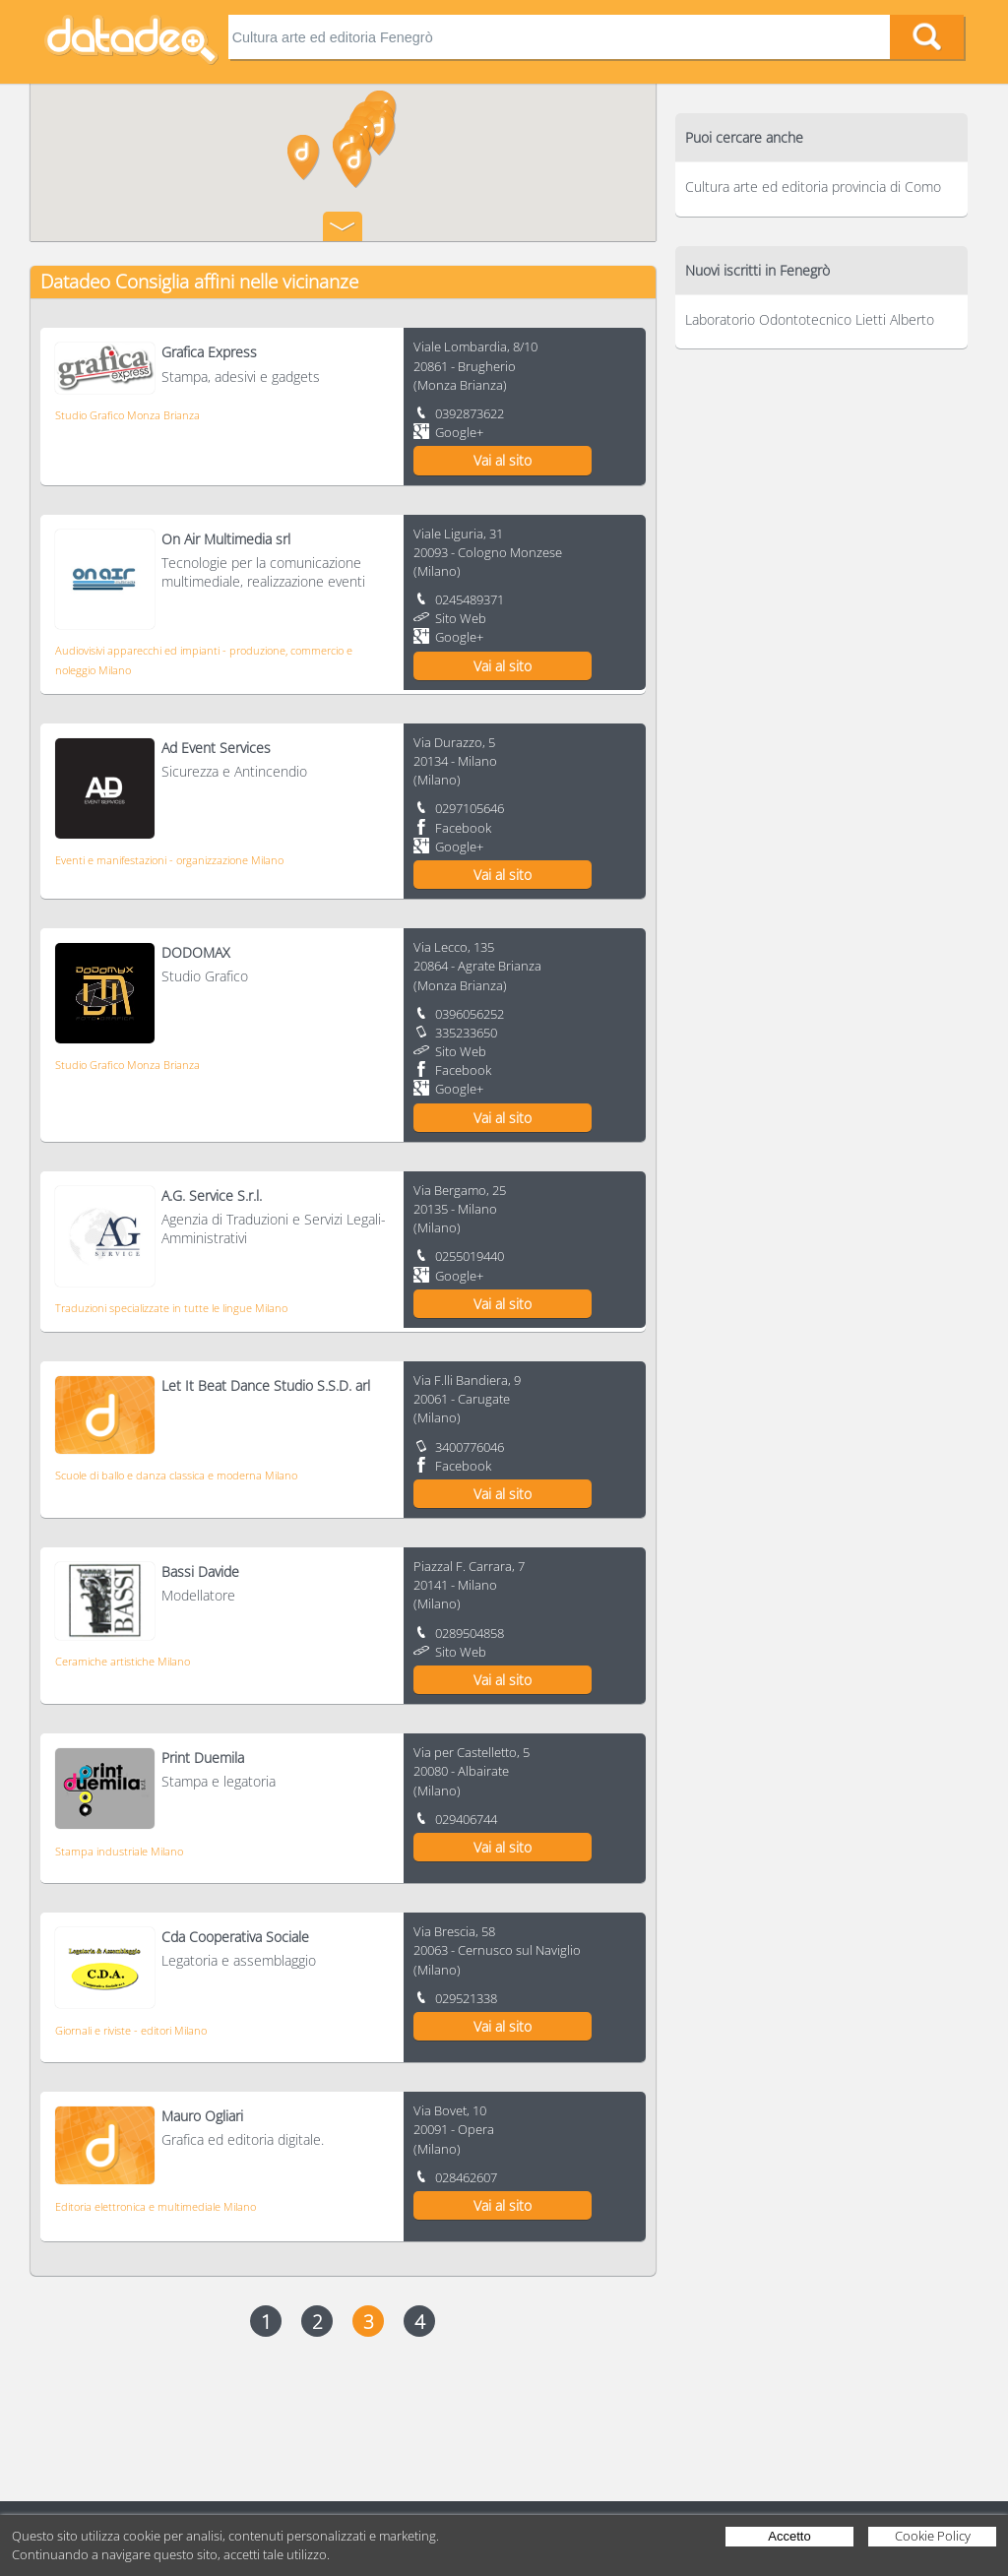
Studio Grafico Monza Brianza (127, 415)
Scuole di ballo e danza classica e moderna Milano (176, 1475)
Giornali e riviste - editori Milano (131, 2030)
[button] (303, 157)
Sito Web (460, 618)
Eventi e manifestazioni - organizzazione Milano (169, 859)
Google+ (459, 432)
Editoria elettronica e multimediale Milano (155, 2206)
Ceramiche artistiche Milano (122, 1661)
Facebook (463, 828)
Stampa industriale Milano (119, 1851)
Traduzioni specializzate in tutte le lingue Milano (171, 1307)
